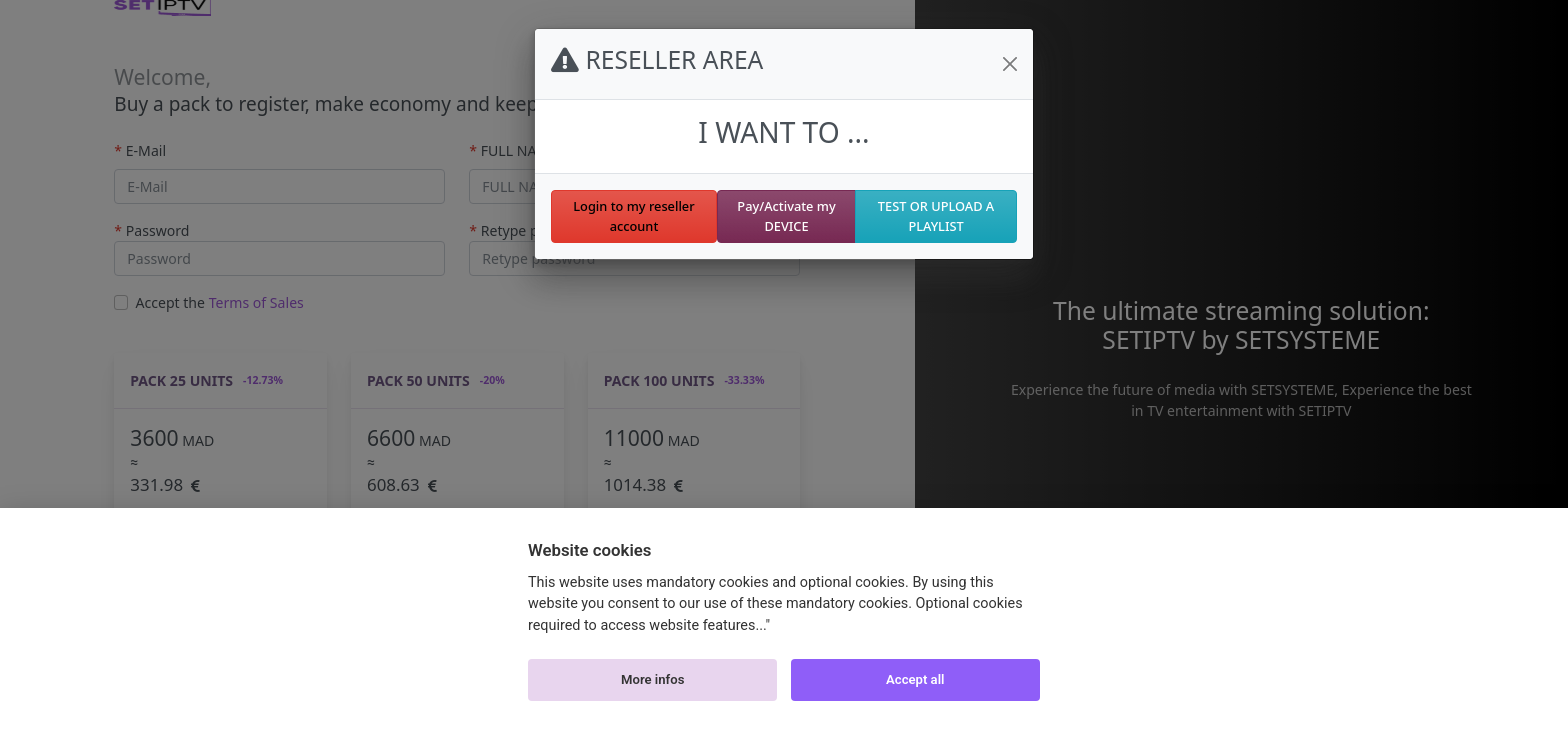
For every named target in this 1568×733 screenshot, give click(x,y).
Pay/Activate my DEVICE (786, 215)
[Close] (1010, 64)
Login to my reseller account (633, 215)
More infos (652, 679)
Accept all (915, 679)
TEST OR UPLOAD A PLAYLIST (936, 215)
